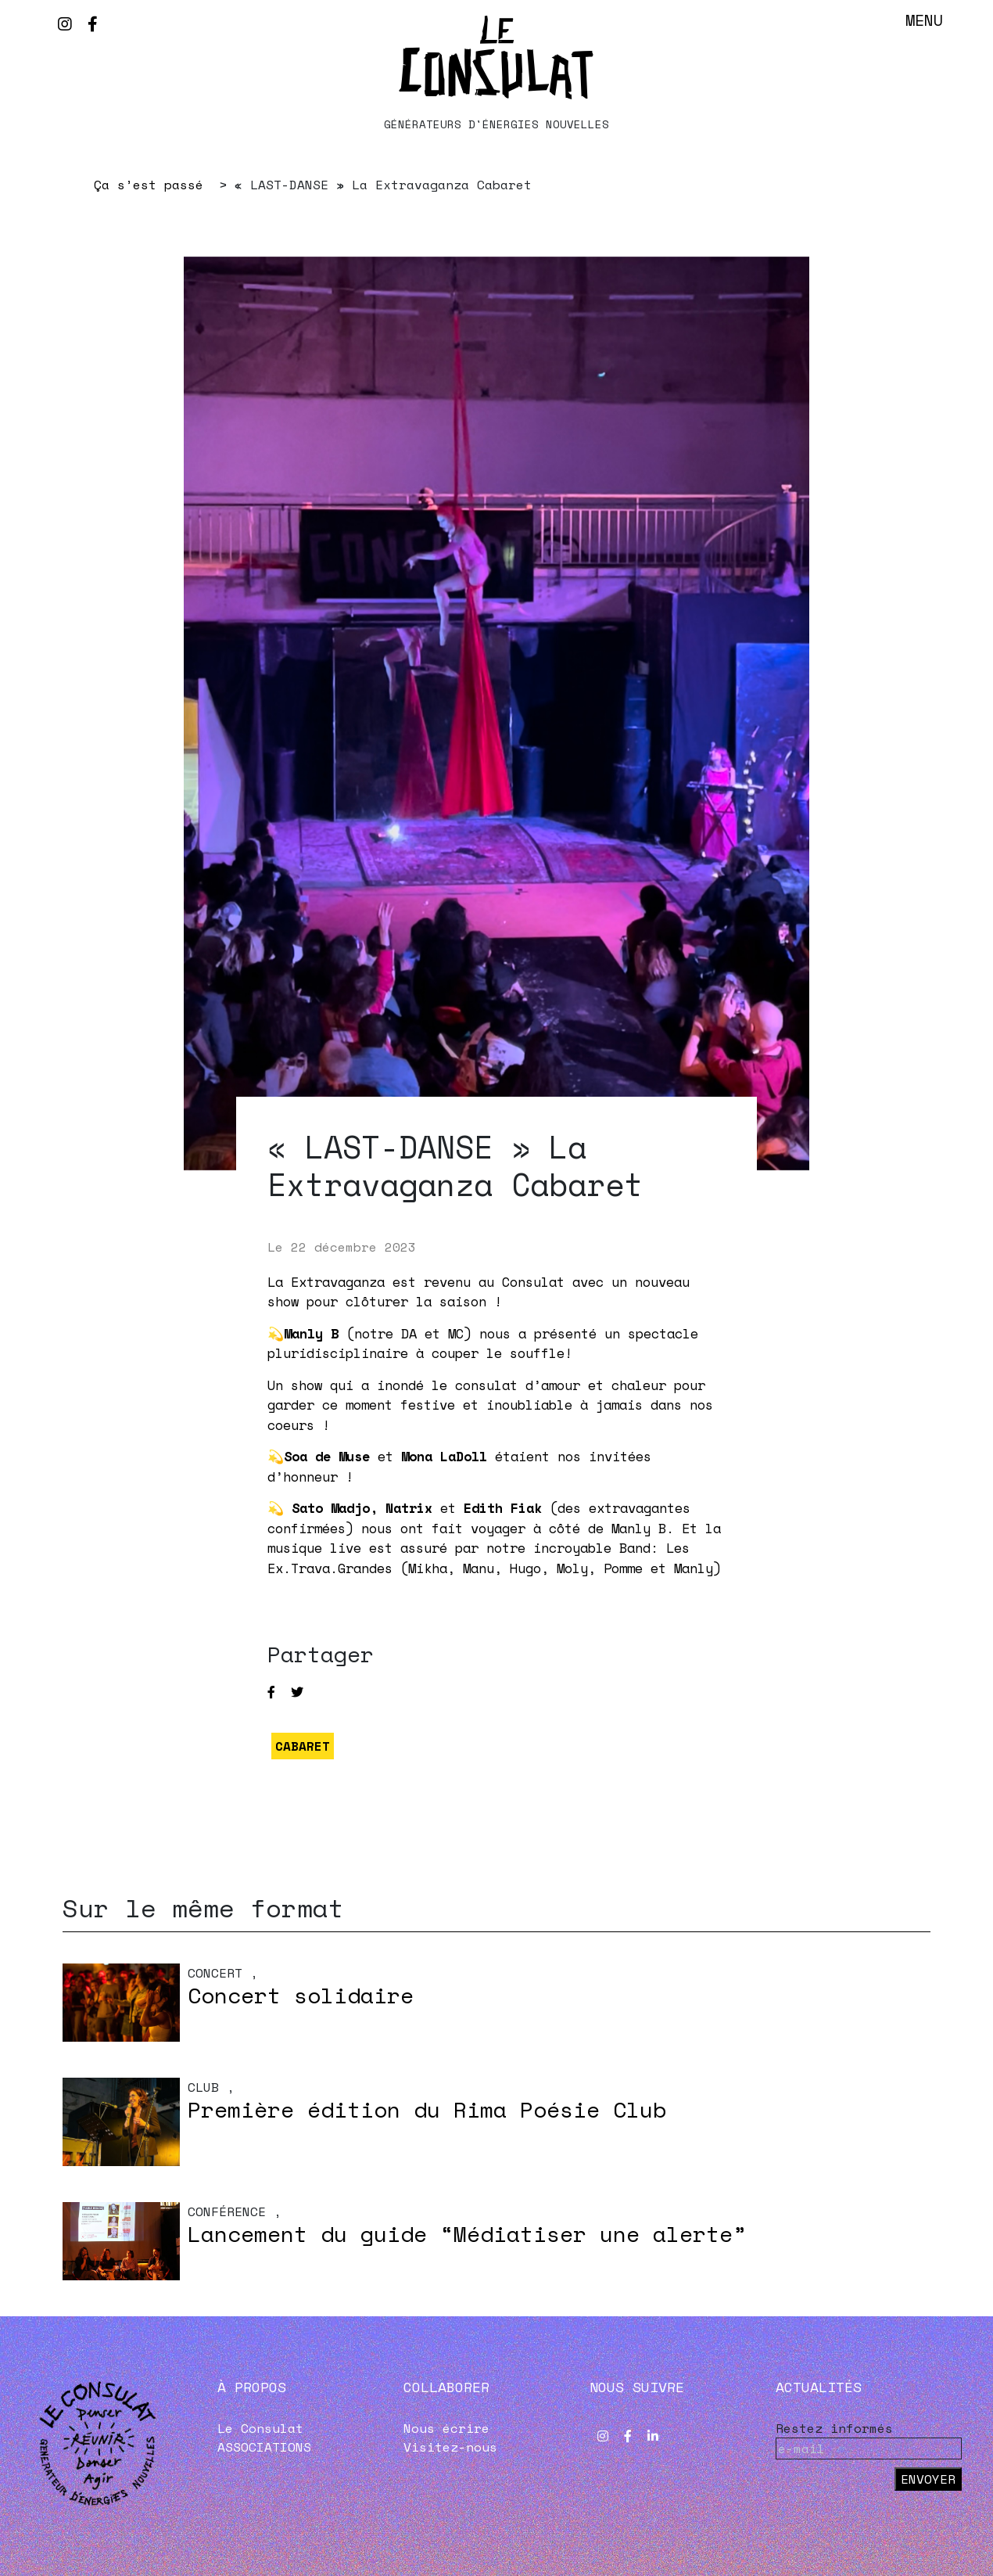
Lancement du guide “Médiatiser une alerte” (467, 2234)
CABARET (302, 1746)
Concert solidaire (301, 1995)
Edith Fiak (503, 1508)
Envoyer (928, 2479)
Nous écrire (446, 2428)
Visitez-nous (450, 2447)
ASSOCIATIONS (264, 2447)
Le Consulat (260, 2428)
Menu (924, 20)
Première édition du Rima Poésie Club (427, 2109)
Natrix (408, 1508)
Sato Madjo (331, 1508)
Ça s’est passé (148, 184)
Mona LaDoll (444, 1456)
